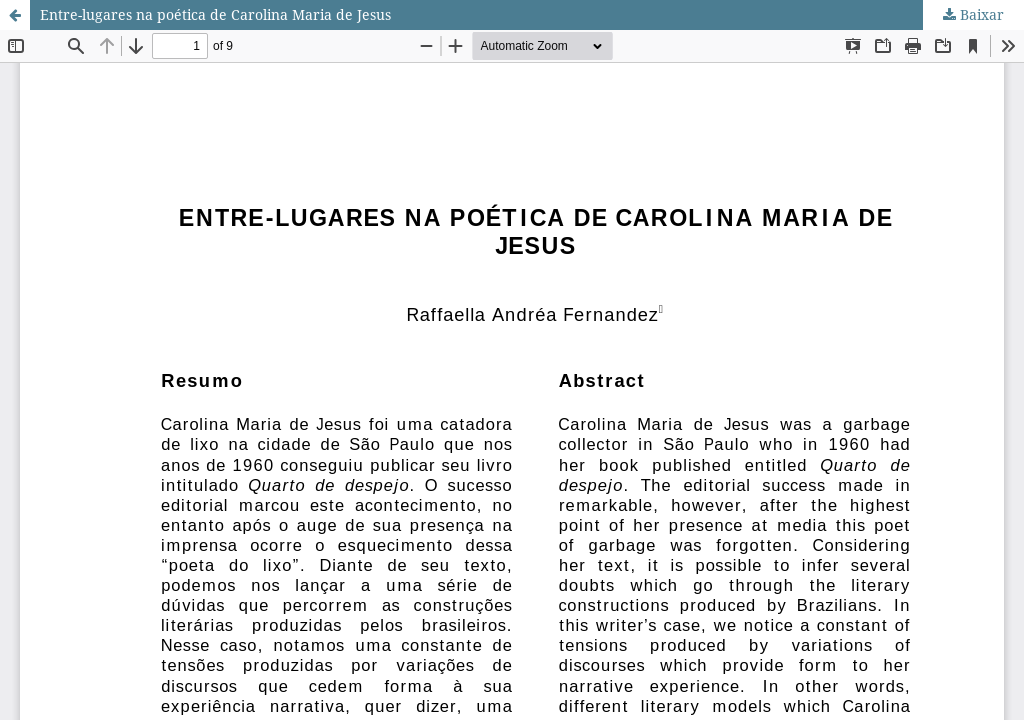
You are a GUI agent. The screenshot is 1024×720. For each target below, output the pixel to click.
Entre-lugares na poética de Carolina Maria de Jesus (215, 14)
